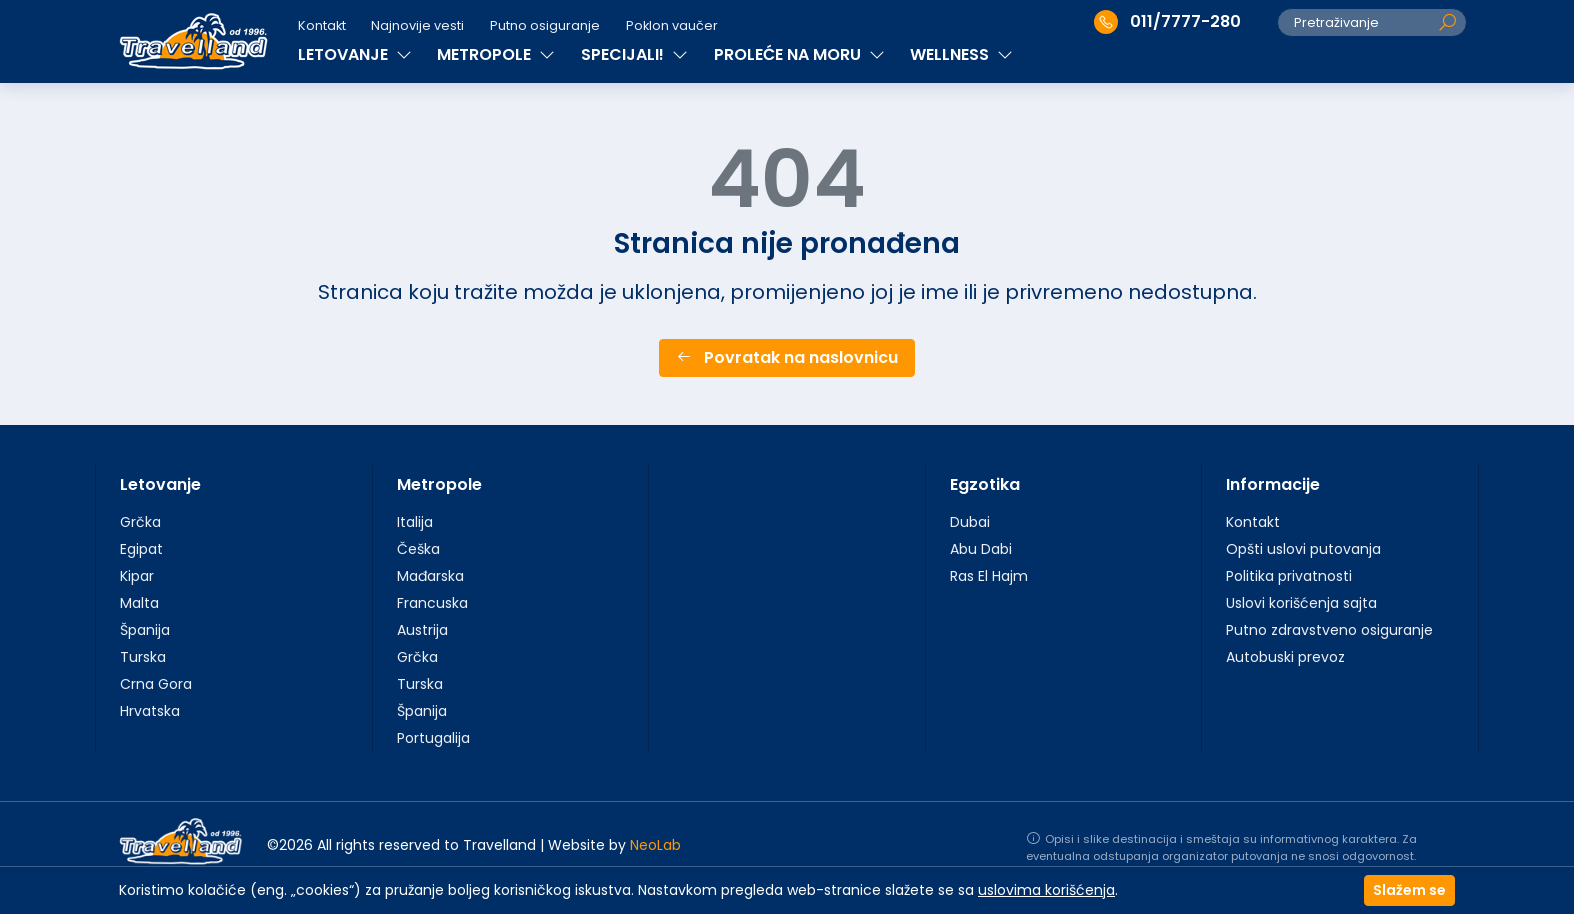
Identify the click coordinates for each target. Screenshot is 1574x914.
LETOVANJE (355, 54)
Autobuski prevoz (1285, 657)
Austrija (422, 630)
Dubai (970, 522)
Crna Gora (156, 684)
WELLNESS (961, 54)
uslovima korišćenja (1046, 890)
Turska (143, 657)
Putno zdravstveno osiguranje (1329, 630)
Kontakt (322, 25)
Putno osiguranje (545, 25)
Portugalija (433, 738)
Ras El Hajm (989, 576)
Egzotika (985, 484)
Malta (139, 603)
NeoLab (655, 845)
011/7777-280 (1167, 22)
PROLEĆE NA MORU (799, 54)
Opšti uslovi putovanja (1303, 549)
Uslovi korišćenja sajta (1301, 603)
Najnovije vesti (417, 25)
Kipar (137, 576)
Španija (145, 630)
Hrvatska (150, 711)
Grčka (140, 522)
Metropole (439, 484)
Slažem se (1409, 890)
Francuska (432, 603)
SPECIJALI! (634, 54)
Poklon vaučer (672, 25)
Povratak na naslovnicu (787, 357)
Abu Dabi (981, 549)
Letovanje (160, 484)
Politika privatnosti (1289, 576)
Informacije (1273, 484)
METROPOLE (496, 54)
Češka (418, 549)
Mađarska (430, 576)
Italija (415, 522)
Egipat (141, 549)
